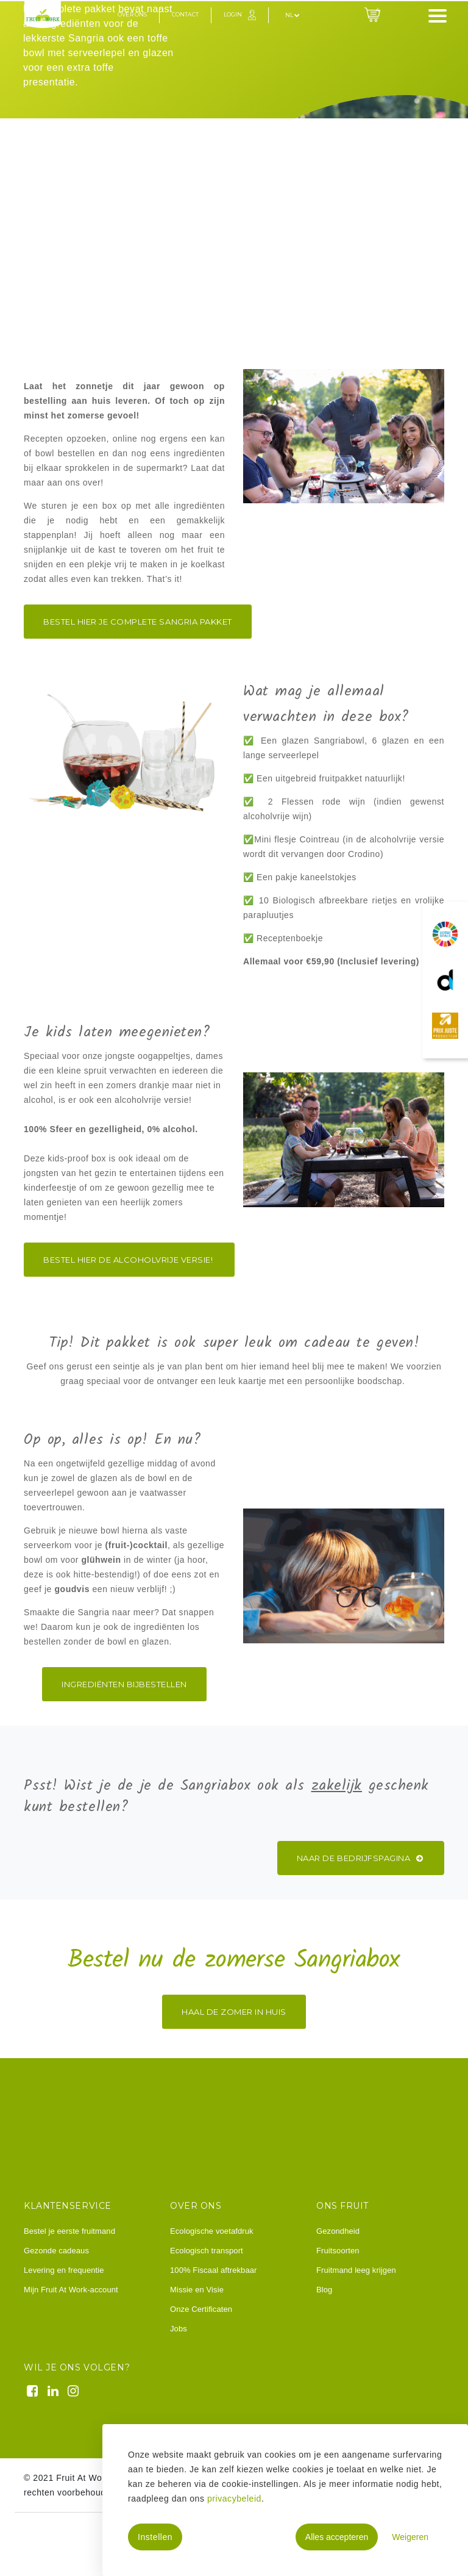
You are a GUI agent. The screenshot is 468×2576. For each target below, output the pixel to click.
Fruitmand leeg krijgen (356, 2270)
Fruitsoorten (338, 2250)
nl (292, 15)
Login (233, 14)
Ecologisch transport (206, 2250)
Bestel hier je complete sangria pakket (137, 621)
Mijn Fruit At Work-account (71, 2289)
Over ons (132, 14)
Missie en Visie (197, 2289)
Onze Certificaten (201, 2309)
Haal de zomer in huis (234, 2012)
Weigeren (410, 2537)
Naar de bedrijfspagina (361, 1858)
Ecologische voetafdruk (212, 2231)
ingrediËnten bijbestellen (124, 1684)
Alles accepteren (337, 2537)
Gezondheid (338, 2231)
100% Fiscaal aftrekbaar (213, 2270)
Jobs (178, 2328)
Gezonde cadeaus (56, 2250)
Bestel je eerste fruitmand (69, 2231)
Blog (324, 2289)
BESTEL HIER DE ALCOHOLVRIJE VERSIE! (129, 1260)
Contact (185, 14)
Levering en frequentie (64, 2270)
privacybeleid (234, 2498)
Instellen (155, 2537)
